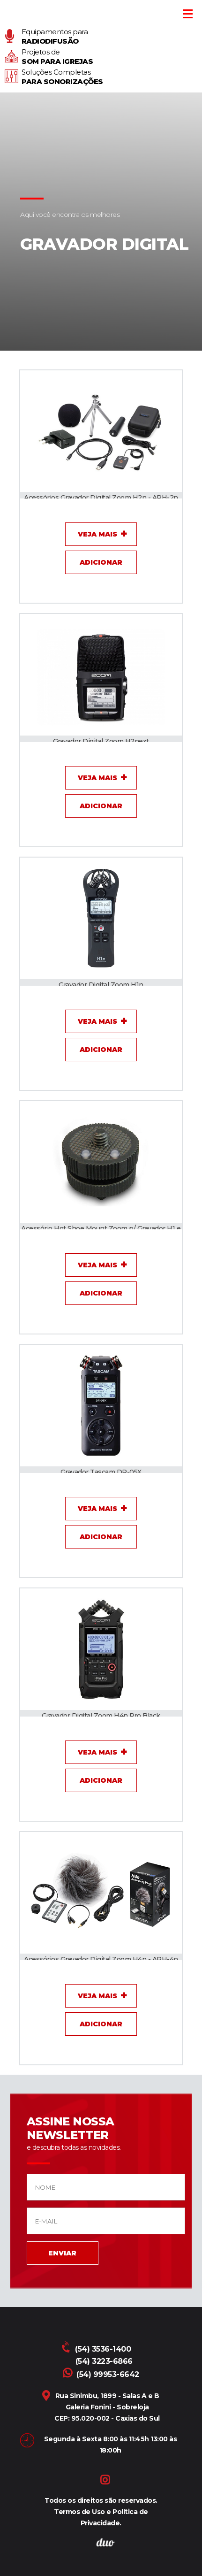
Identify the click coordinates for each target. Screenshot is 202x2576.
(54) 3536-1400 (97, 2349)
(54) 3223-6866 (104, 2361)
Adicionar (101, 562)
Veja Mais (97, 534)
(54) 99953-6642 (101, 2374)
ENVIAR (62, 2253)
